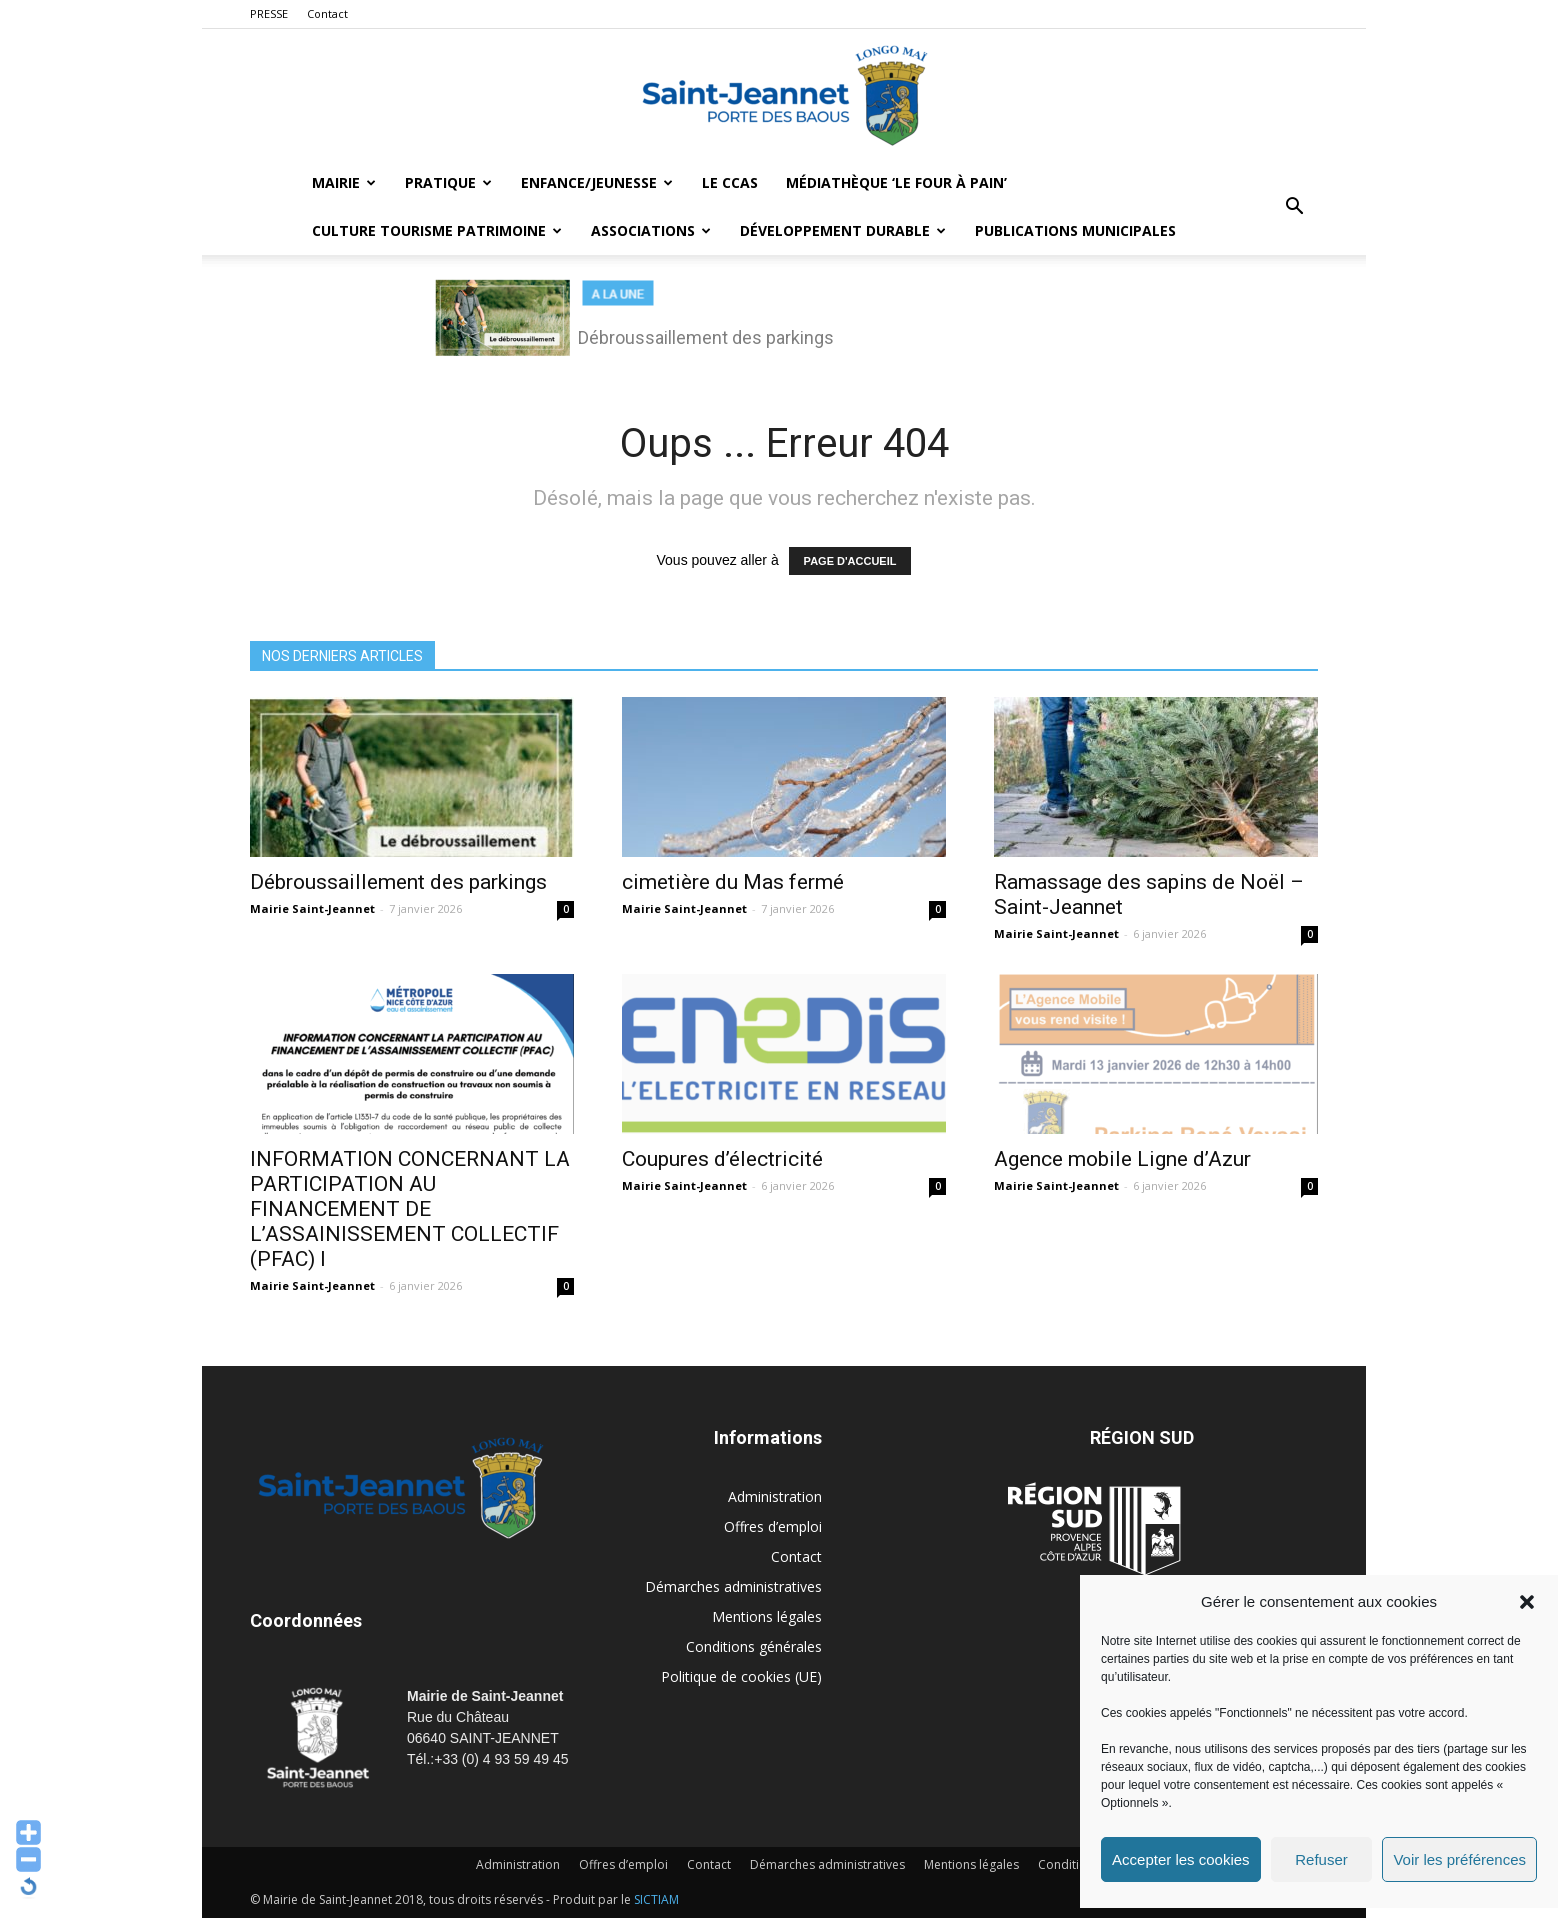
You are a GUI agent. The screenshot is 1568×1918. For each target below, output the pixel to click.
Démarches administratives (733, 1586)
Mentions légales (767, 1616)
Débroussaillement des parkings (398, 882)
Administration (775, 1496)
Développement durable (843, 230)
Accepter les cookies (1181, 1859)
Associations (651, 230)
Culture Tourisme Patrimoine (437, 230)
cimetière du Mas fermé (733, 882)
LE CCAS (730, 182)
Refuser (1321, 1859)
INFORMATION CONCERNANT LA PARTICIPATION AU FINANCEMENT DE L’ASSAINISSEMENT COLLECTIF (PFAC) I (410, 1209)
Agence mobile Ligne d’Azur (1122, 1159)
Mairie (344, 182)
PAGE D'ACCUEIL (850, 561)
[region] (784, 324)
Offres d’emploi (773, 1526)
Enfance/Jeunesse (597, 182)
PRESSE (269, 13)
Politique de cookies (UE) (741, 1676)
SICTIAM (656, 1899)
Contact (327, 13)
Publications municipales (1075, 230)
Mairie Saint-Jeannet (312, 908)
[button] (1527, 1602)
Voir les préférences (1459, 1859)
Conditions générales (754, 1646)
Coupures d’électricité (722, 1159)
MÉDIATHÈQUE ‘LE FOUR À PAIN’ (896, 182)
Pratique (448, 182)
